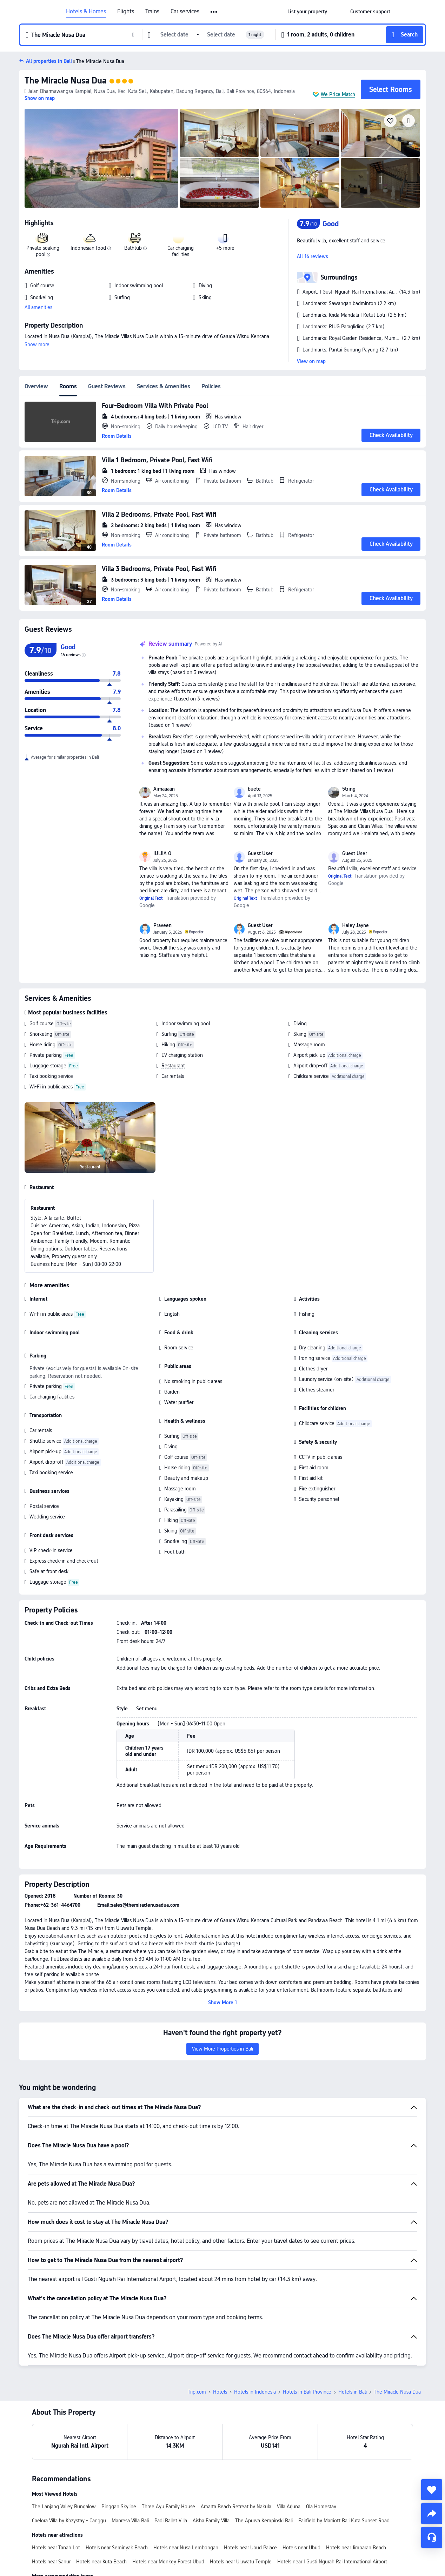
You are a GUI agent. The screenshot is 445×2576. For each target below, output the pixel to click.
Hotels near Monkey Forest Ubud (168, 2561)
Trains (152, 11)
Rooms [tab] (68, 386)
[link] (307, 12)
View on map (311, 361)
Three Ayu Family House (168, 2506)
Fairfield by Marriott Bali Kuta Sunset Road (344, 2520)
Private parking (45, 1055)
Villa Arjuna (288, 2506)
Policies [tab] (211, 386)
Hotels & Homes (86, 11)
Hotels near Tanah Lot (56, 2547)
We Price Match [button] (338, 94)
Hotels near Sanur (51, 2561)
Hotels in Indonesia (255, 2392)
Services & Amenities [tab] (163, 386)
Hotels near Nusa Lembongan (185, 2547)
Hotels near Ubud (301, 2547)
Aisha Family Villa (211, 2520)
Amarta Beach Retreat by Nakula (236, 2506)
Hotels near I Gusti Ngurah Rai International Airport (332, 2561)
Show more (37, 344)
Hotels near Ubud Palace (250, 2547)
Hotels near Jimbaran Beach (356, 2547)
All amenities (38, 307)
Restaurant (173, 1065)
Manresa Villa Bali (130, 2520)
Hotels (220, 2392)
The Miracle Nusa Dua (65, 80)
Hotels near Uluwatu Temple (241, 2561)
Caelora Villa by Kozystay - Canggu (69, 2520)
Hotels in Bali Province (307, 2392)
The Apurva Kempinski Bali (264, 2520)
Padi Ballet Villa (170, 2520)
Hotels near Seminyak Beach (117, 2547)
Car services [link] (185, 11)
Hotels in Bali (352, 2392)
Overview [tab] (36, 386)
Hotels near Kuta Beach (101, 2561)
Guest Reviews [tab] (107, 386)
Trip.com (197, 2392)
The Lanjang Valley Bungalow (64, 2506)
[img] (101, 158)
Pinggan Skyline (118, 2506)
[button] (214, 11)
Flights (125, 11)
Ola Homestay (321, 2506)
